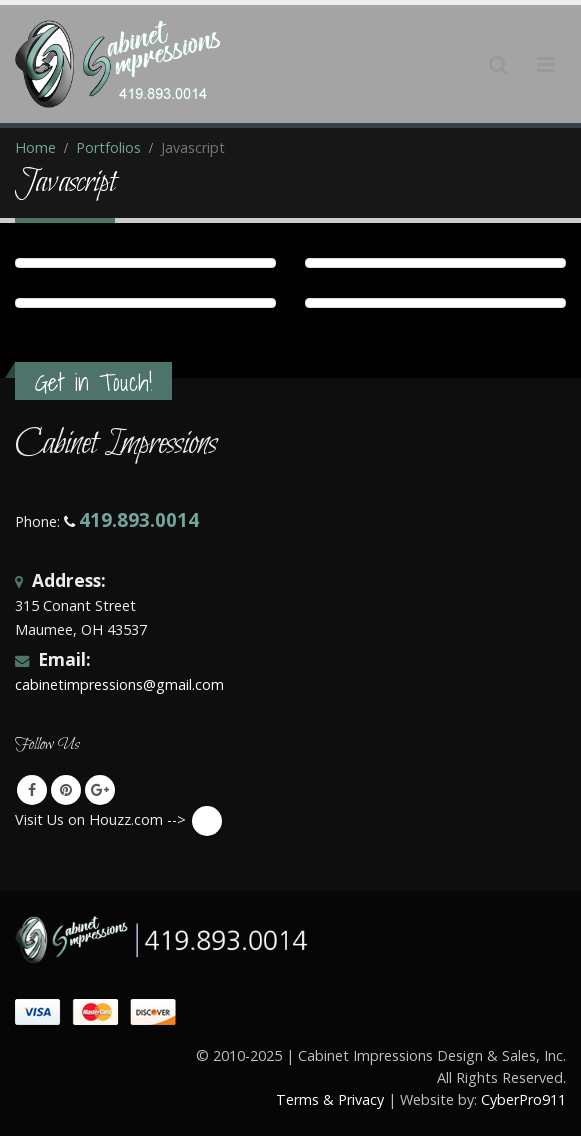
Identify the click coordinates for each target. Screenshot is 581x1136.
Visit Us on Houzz (207, 821)
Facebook (32, 790)
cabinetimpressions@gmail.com (119, 684)
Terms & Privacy (330, 1099)
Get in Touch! (93, 382)
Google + (100, 790)
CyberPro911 (523, 1099)
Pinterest (66, 790)
